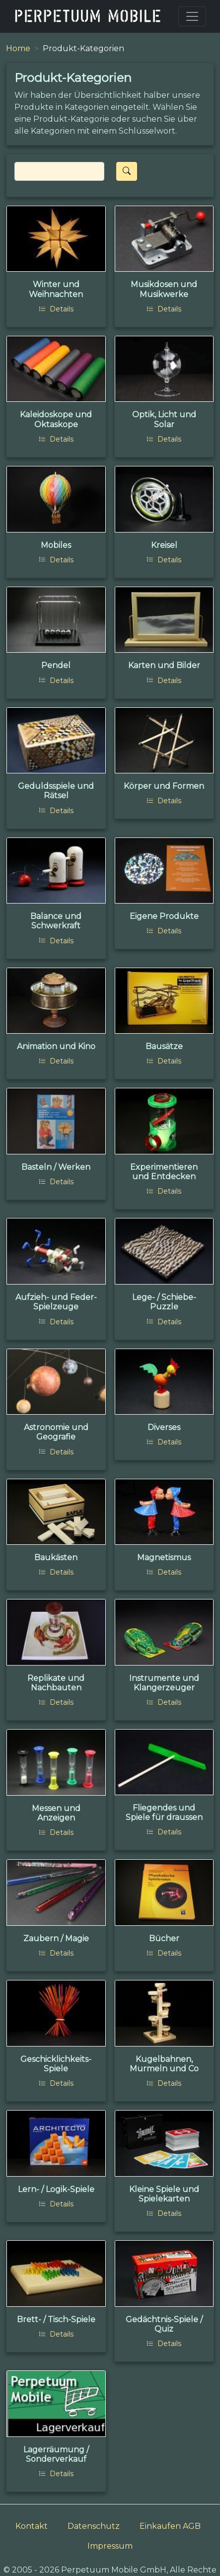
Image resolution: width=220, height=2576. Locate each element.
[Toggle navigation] (192, 16)
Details (56, 308)
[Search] (59, 171)
